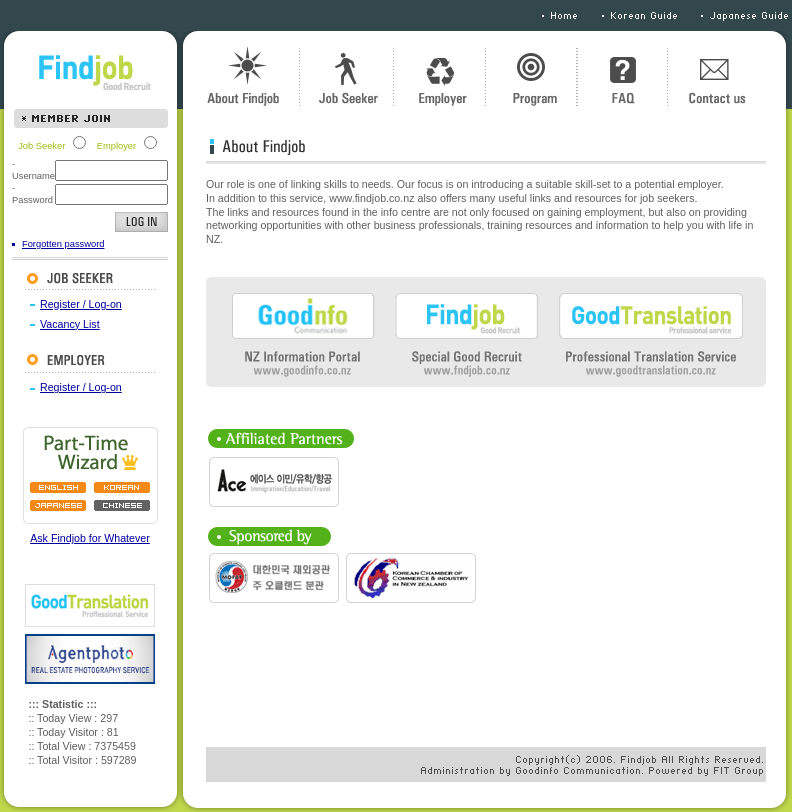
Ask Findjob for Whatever (90, 538)
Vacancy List (70, 324)
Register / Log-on (81, 304)
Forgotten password (63, 244)
